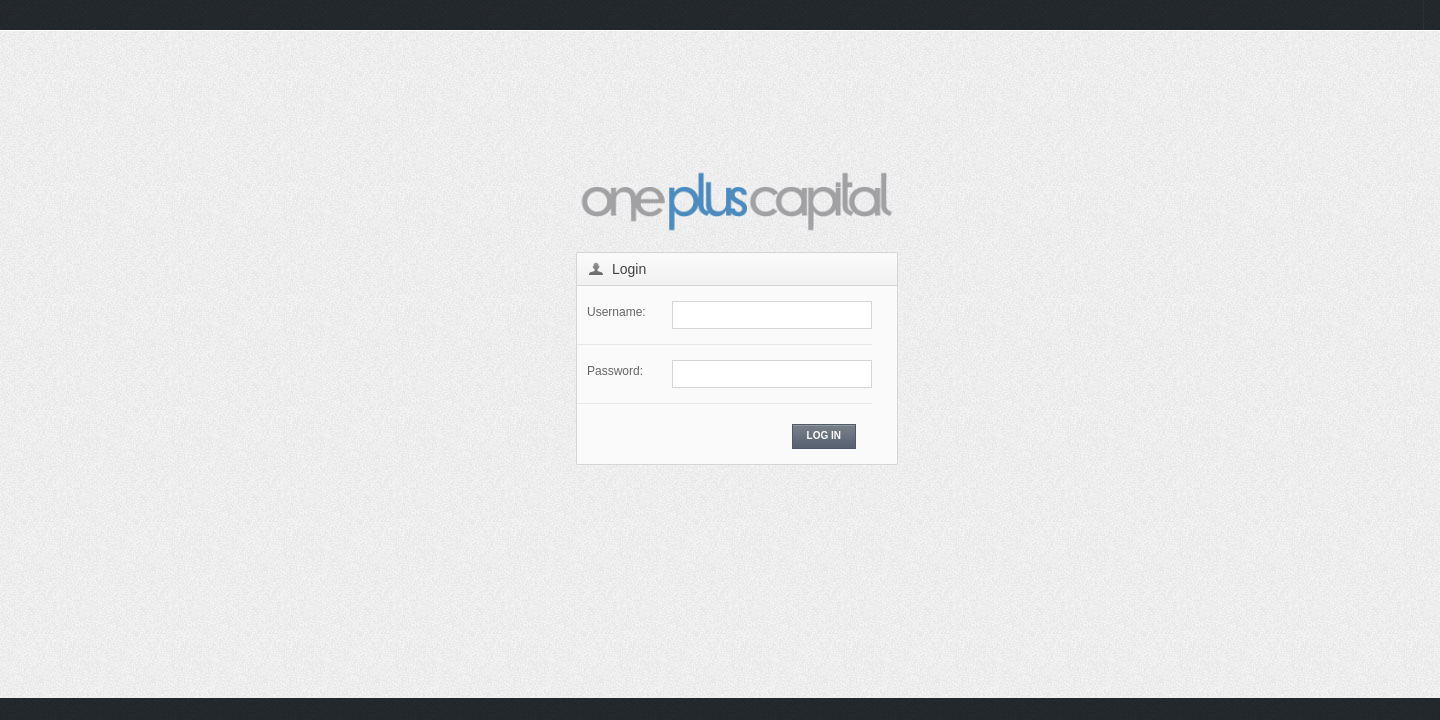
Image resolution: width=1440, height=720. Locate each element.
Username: (616, 312)
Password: (615, 371)
